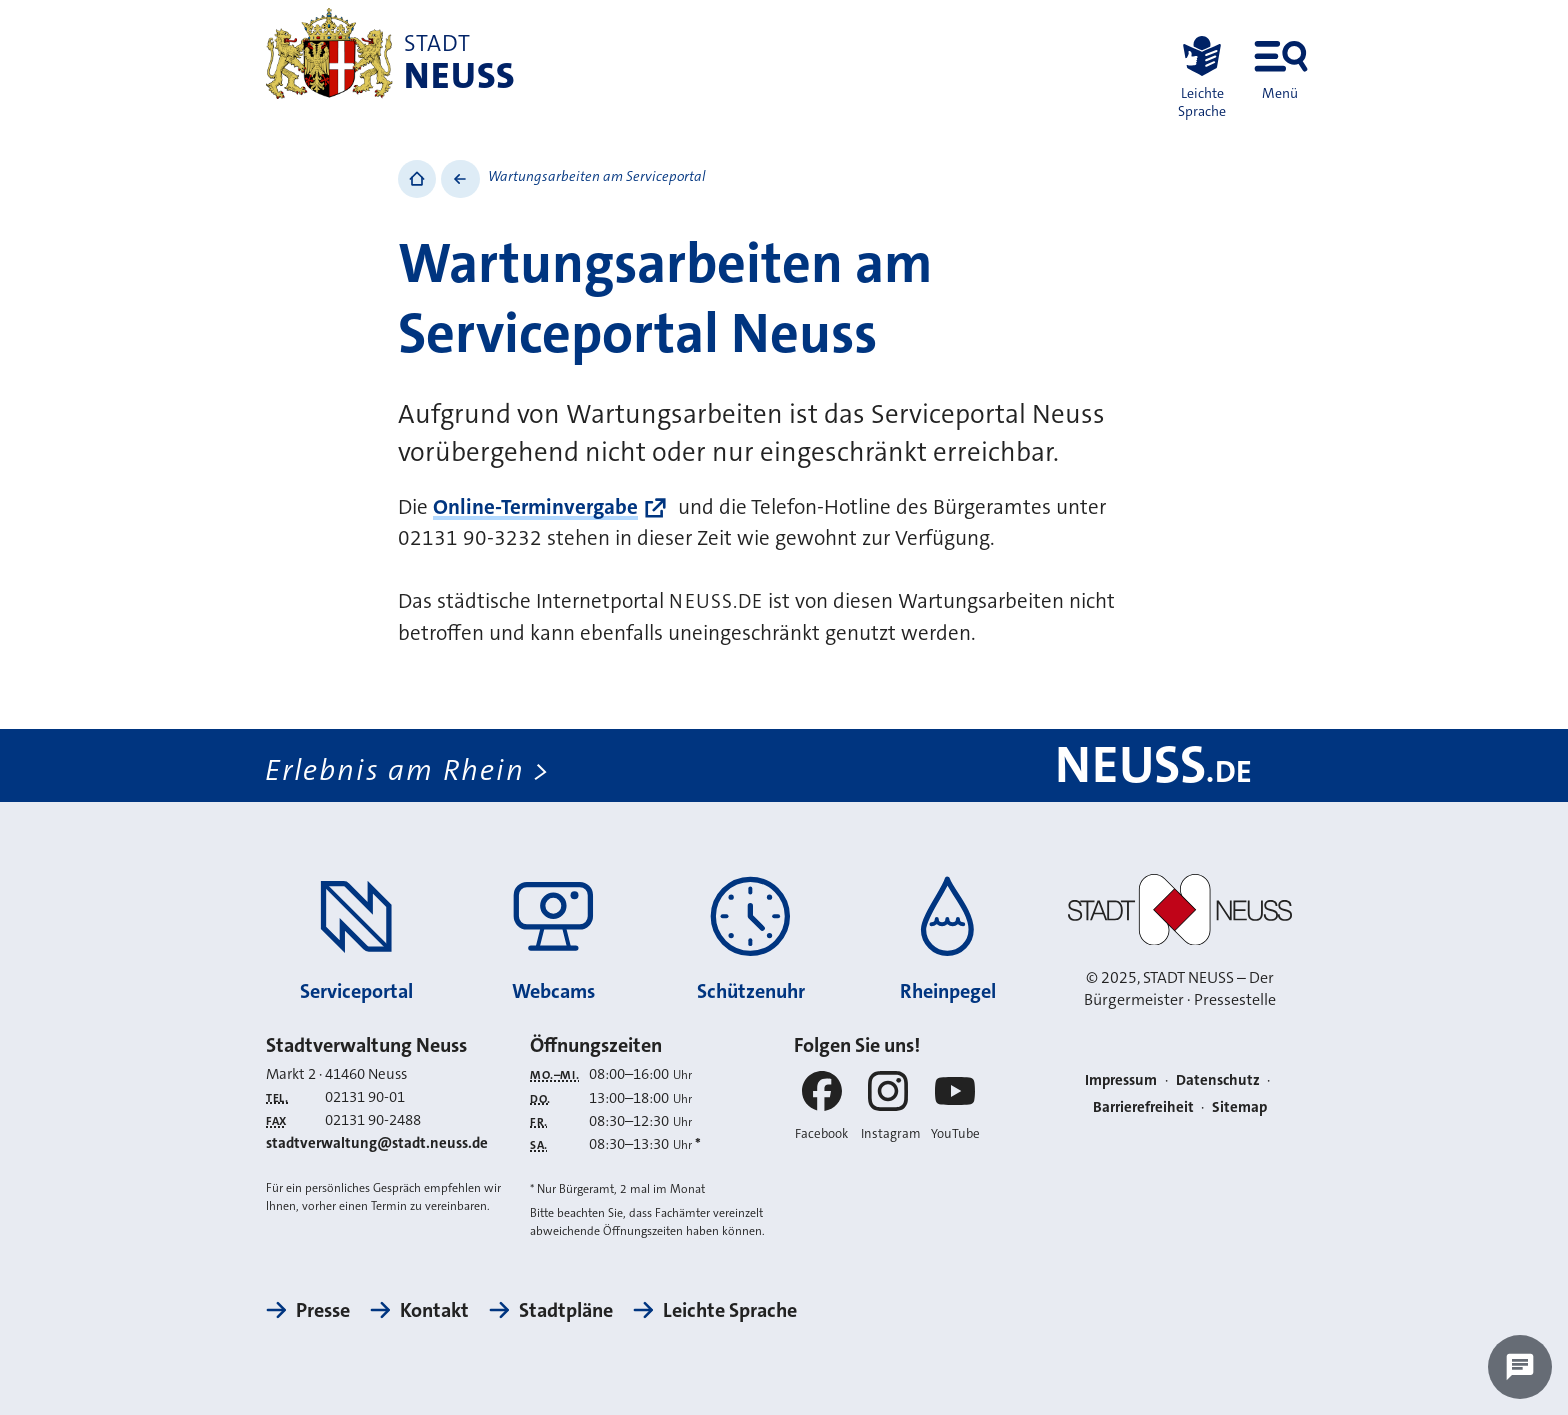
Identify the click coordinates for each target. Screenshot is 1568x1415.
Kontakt (434, 1310)
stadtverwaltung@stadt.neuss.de (377, 1143)
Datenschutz (1218, 1080)
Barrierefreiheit (1143, 1107)
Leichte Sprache (730, 1310)
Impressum (1121, 1080)
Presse (323, 1310)
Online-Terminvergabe (535, 507)
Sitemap (1239, 1107)
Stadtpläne (566, 1310)
